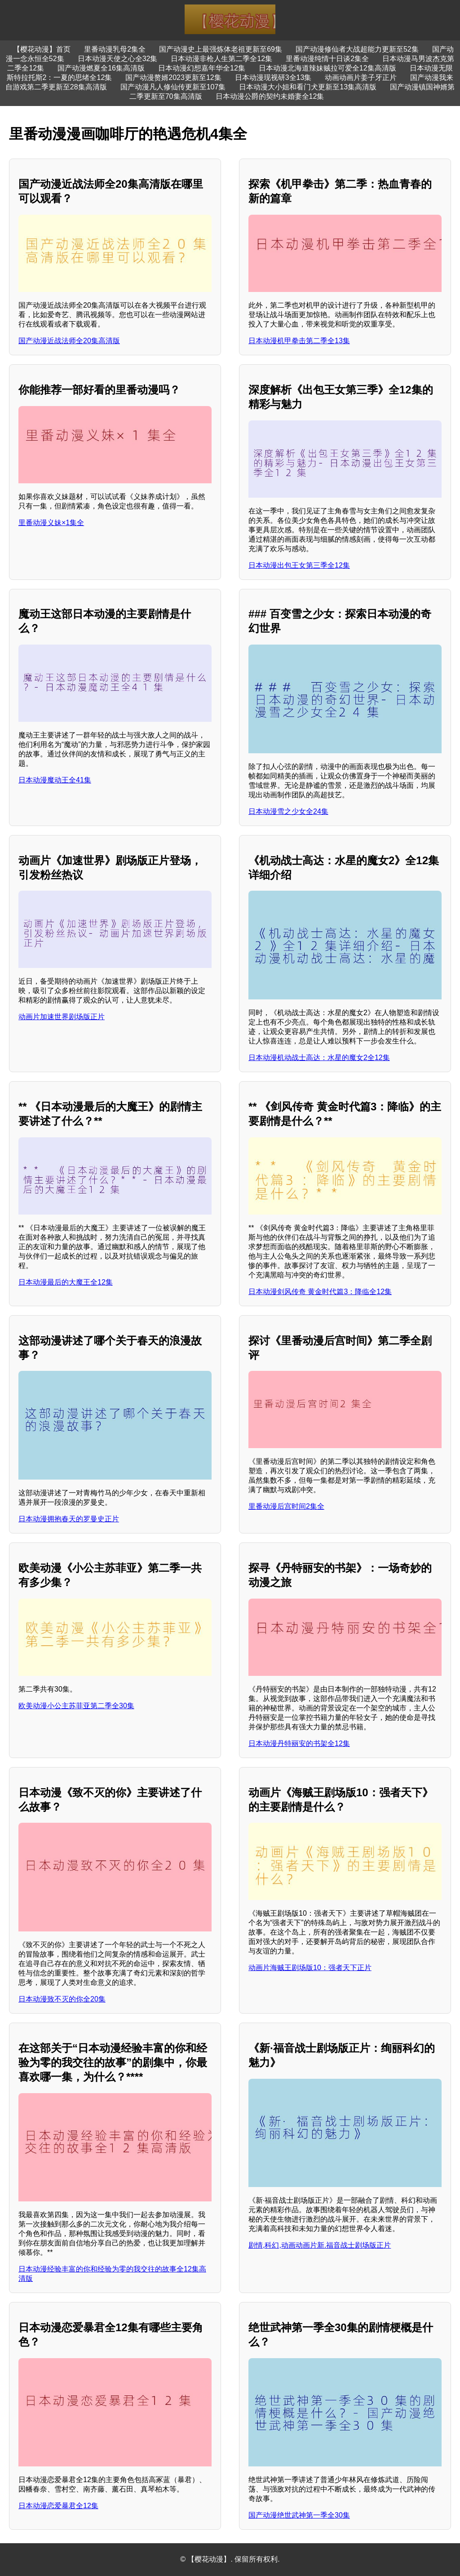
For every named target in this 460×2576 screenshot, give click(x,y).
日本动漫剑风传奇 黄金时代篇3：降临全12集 (320, 1291)
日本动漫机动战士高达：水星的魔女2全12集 (319, 1057)
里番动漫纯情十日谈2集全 (327, 58)
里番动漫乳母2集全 (115, 49)
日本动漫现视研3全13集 (273, 77)
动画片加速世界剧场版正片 (61, 1017)
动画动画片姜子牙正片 (361, 77)
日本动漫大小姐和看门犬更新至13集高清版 (307, 87)
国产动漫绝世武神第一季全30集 (299, 2515)
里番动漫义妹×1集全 (51, 522)
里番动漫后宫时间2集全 (286, 1506)
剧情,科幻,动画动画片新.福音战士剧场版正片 (319, 2245)
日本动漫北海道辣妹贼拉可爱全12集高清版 (327, 68)
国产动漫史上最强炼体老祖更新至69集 (220, 49)
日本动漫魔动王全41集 (54, 780)
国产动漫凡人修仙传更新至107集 (173, 87)
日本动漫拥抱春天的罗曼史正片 (68, 1519)
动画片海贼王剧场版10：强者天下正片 (310, 1967)
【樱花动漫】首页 (42, 49)
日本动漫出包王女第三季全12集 (299, 565)
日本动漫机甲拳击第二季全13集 (299, 341)
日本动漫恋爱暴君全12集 (58, 2506)
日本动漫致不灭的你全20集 (62, 1999)
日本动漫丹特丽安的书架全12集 (299, 1743)
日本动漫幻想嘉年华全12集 (201, 68)
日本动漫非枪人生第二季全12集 (221, 58)
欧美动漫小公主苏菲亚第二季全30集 (76, 1706)
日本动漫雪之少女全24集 (288, 811)
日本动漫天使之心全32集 (118, 58)
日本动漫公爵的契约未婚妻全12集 (270, 96)
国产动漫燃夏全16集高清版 (101, 68)
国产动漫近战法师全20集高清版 (69, 341)
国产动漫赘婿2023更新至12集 (173, 77)
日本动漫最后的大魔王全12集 (65, 1282)
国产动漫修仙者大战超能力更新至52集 (357, 49)
